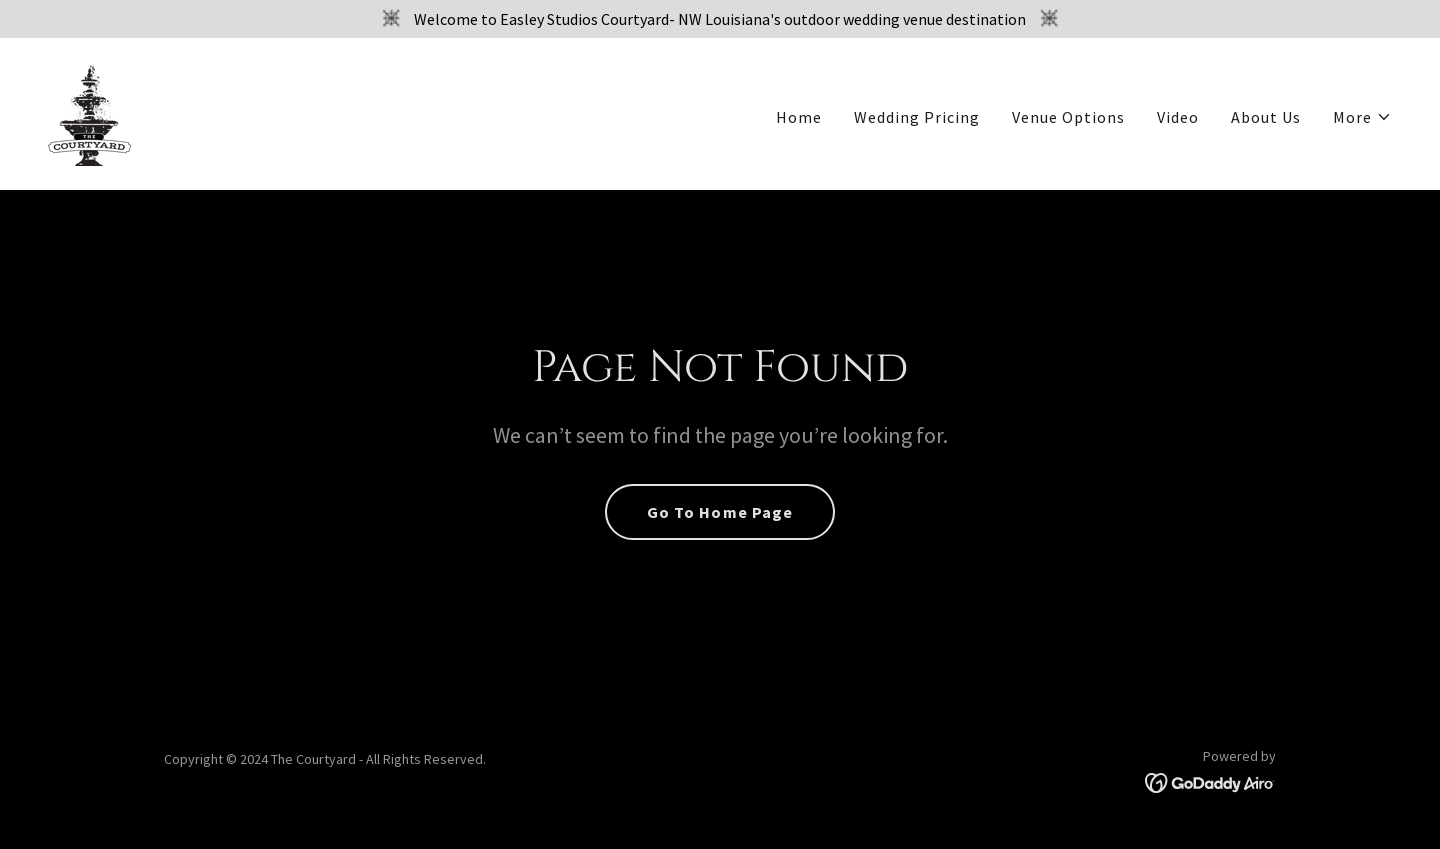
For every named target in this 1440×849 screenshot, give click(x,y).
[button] (1362, 117)
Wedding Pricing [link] (917, 117)
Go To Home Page (719, 512)
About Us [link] (1266, 117)
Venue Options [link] (1068, 117)
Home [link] (799, 117)
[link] (90, 112)
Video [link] (1178, 117)
